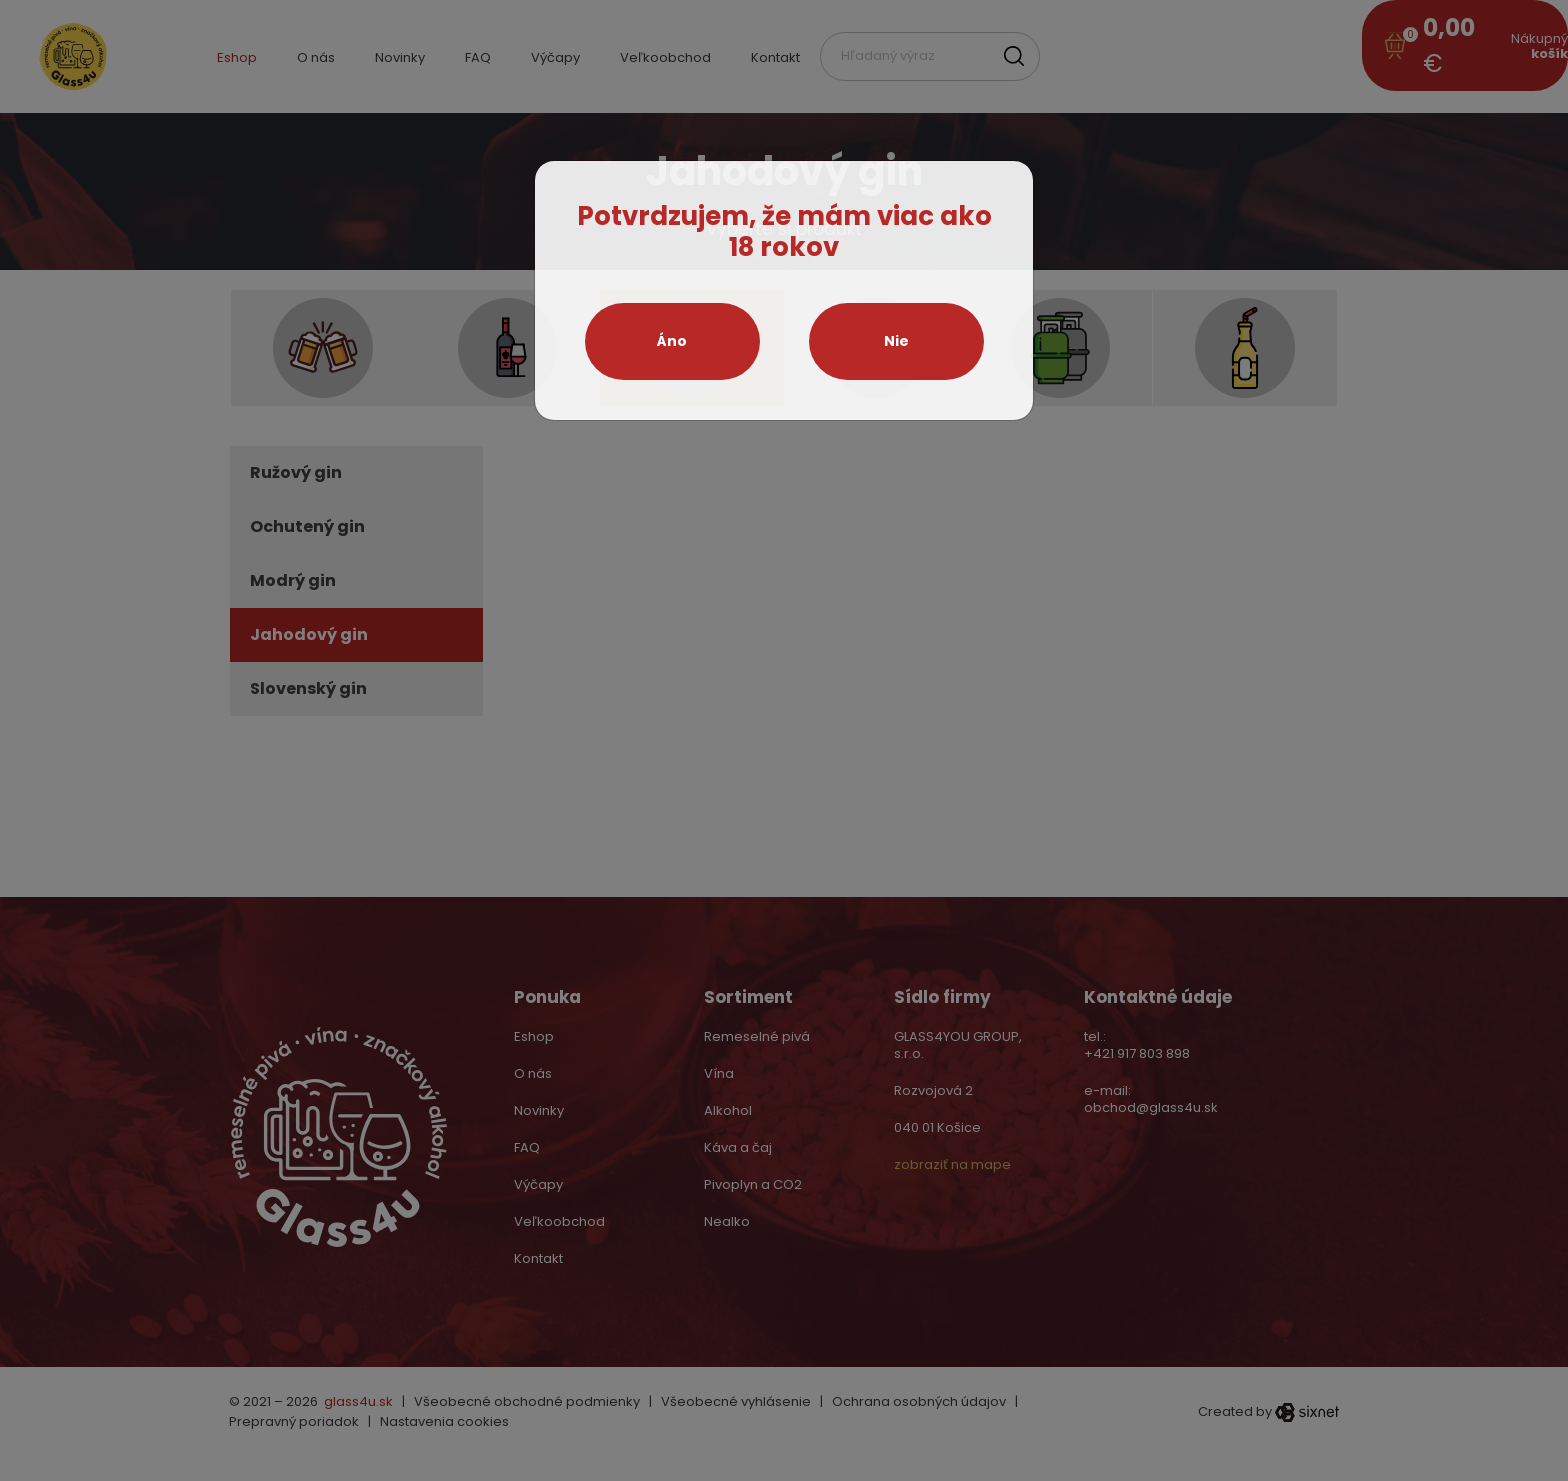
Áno (672, 341)
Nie (896, 341)
